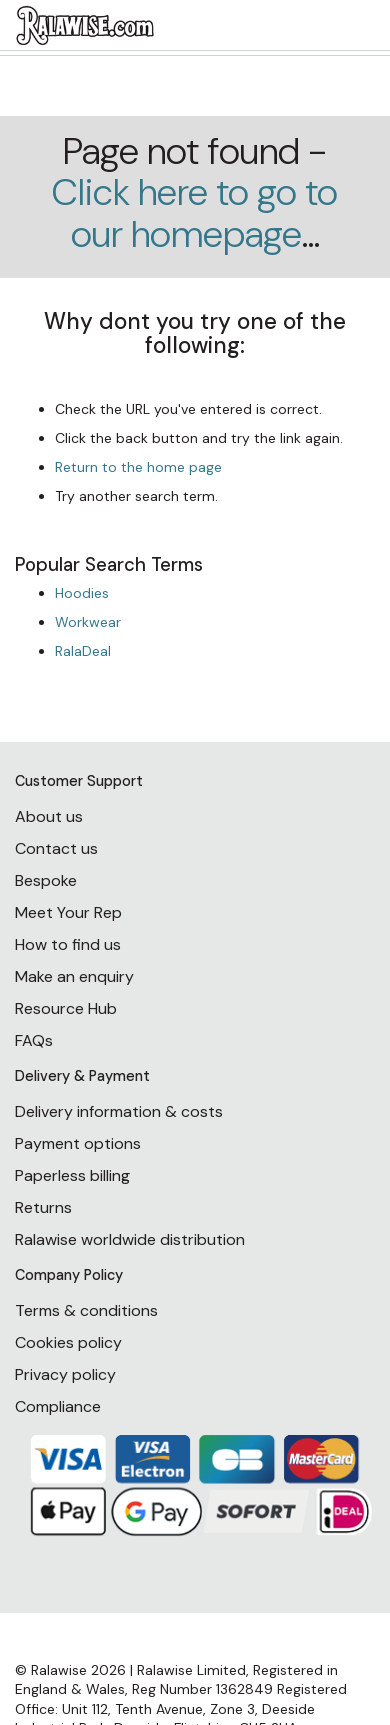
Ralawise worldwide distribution (130, 1239)
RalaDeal (83, 651)
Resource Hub (66, 1008)
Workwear (88, 622)
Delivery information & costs (119, 1111)
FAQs (34, 1040)
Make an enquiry (74, 976)
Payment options (78, 1143)
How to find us (68, 944)
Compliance (58, 1406)
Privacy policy (65, 1374)
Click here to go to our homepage (195, 213)
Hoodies (82, 593)
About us (49, 816)
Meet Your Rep (68, 912)
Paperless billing (72, 1175)
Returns (43, 1207)
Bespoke (46, 880)
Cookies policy (68, 1342)
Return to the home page (138, 467)
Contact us (56, 848)
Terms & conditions (86, 1310)
